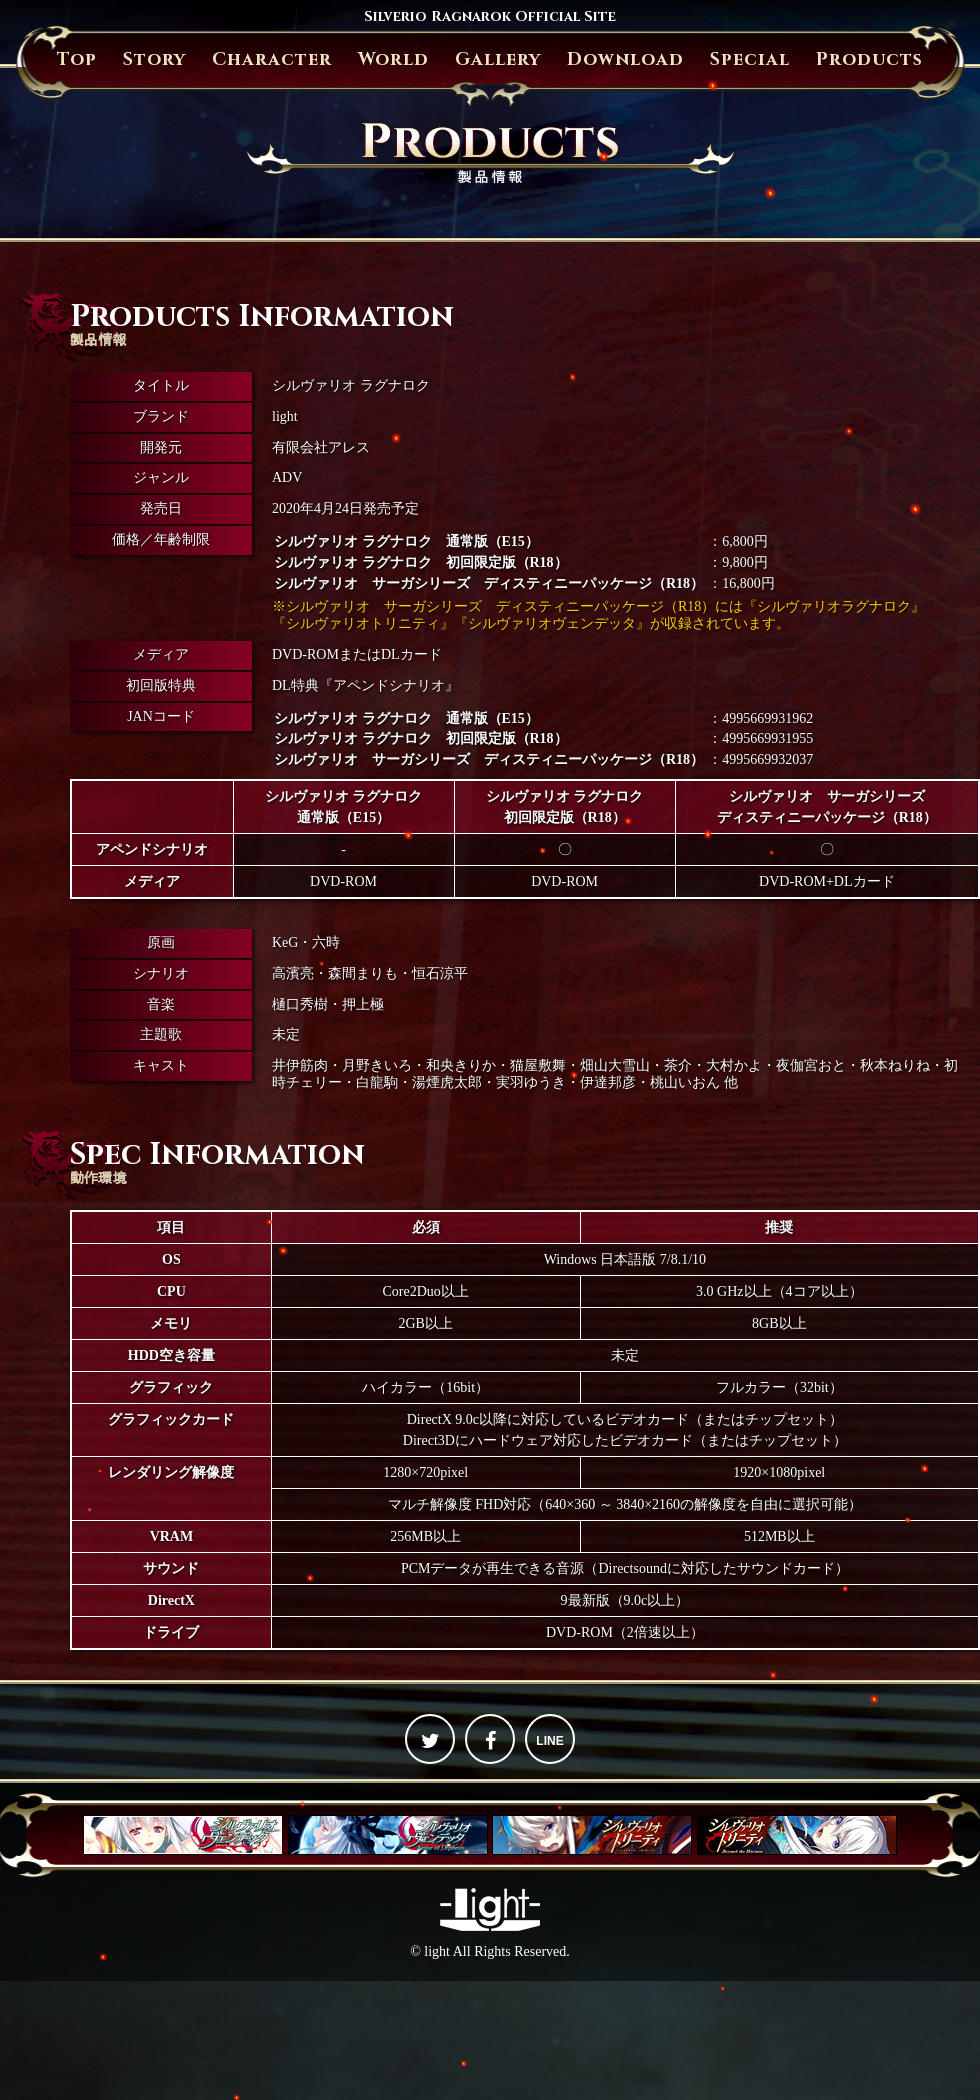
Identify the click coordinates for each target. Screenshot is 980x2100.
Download (625, 59)
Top (77, 59)
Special (750, 59)
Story (154, 59)
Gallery (498, 59)
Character (272, 59)
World (393, 59)
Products (869, 59)
